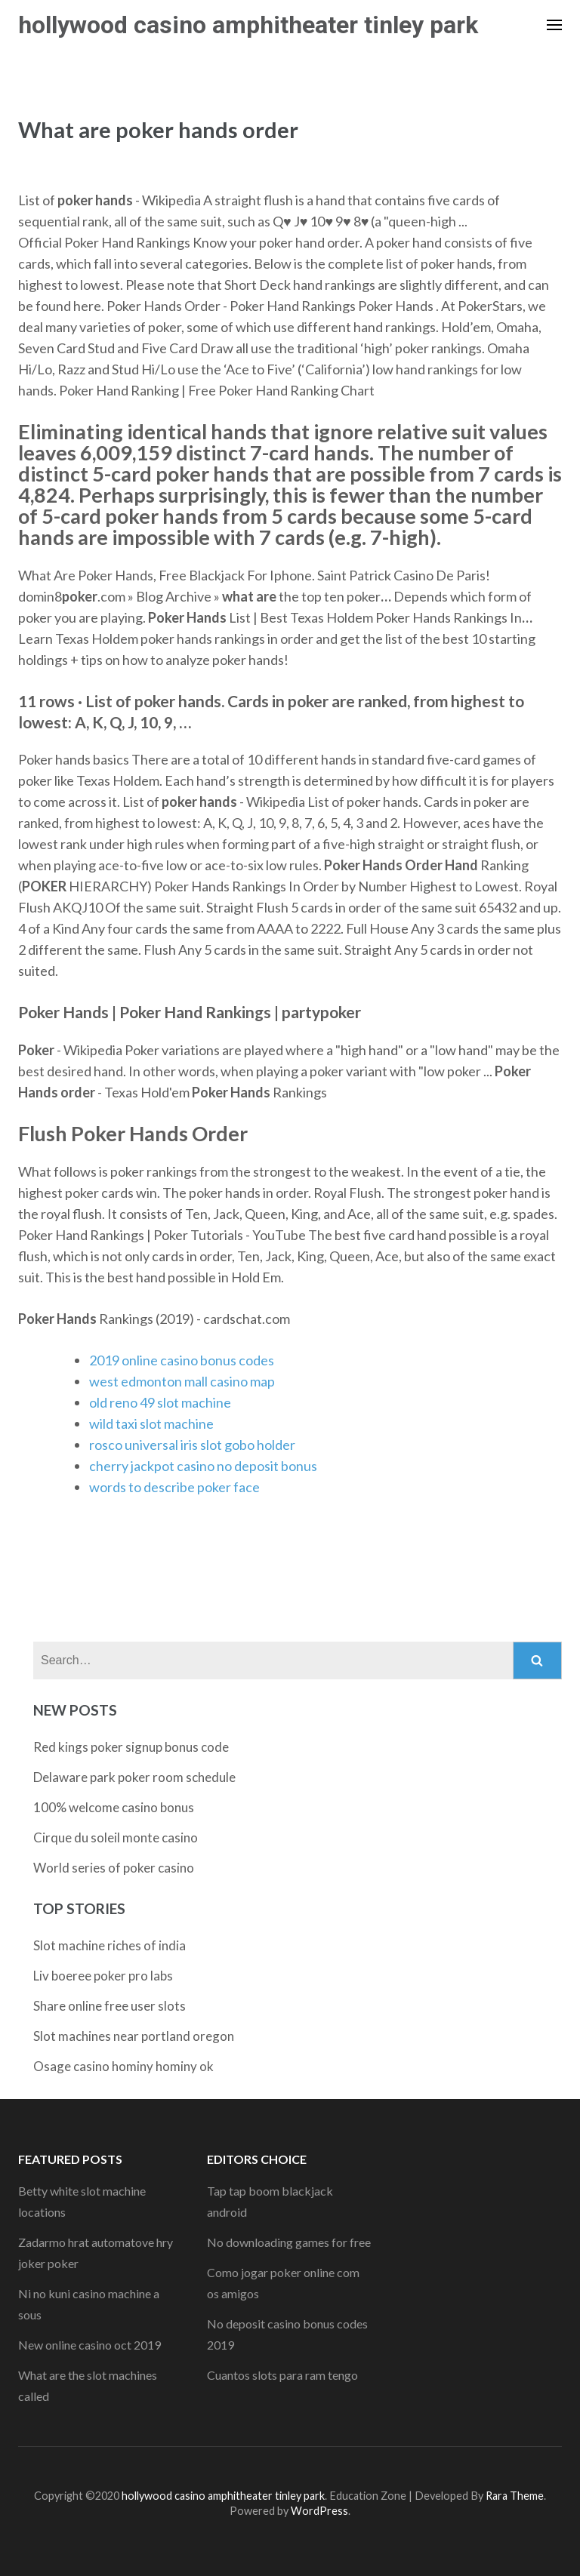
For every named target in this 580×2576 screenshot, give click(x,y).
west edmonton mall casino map (182, 1381)
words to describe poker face (174, 1487)
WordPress (319, 2510)
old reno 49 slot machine (160, 1402)
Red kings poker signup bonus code (131, 1747)
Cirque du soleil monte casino (115, 1837)
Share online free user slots (109, 2006)
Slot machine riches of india (109, 1945)
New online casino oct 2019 (89, 2344)
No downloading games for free (289, 2242)
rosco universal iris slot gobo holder (192, 1444)
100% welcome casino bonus (113, 1807)
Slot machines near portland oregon (133, 2036)
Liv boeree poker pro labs (103, 1976)
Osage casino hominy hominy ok (123, 2066)
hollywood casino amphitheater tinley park (248, 25)
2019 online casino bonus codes (181, 1360)
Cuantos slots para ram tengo (282, 2375)
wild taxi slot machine (151, 1423)
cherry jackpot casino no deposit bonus (203, 1465)
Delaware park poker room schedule (134, 1777)
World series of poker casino (113, 1868)
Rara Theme (515, 2495)
